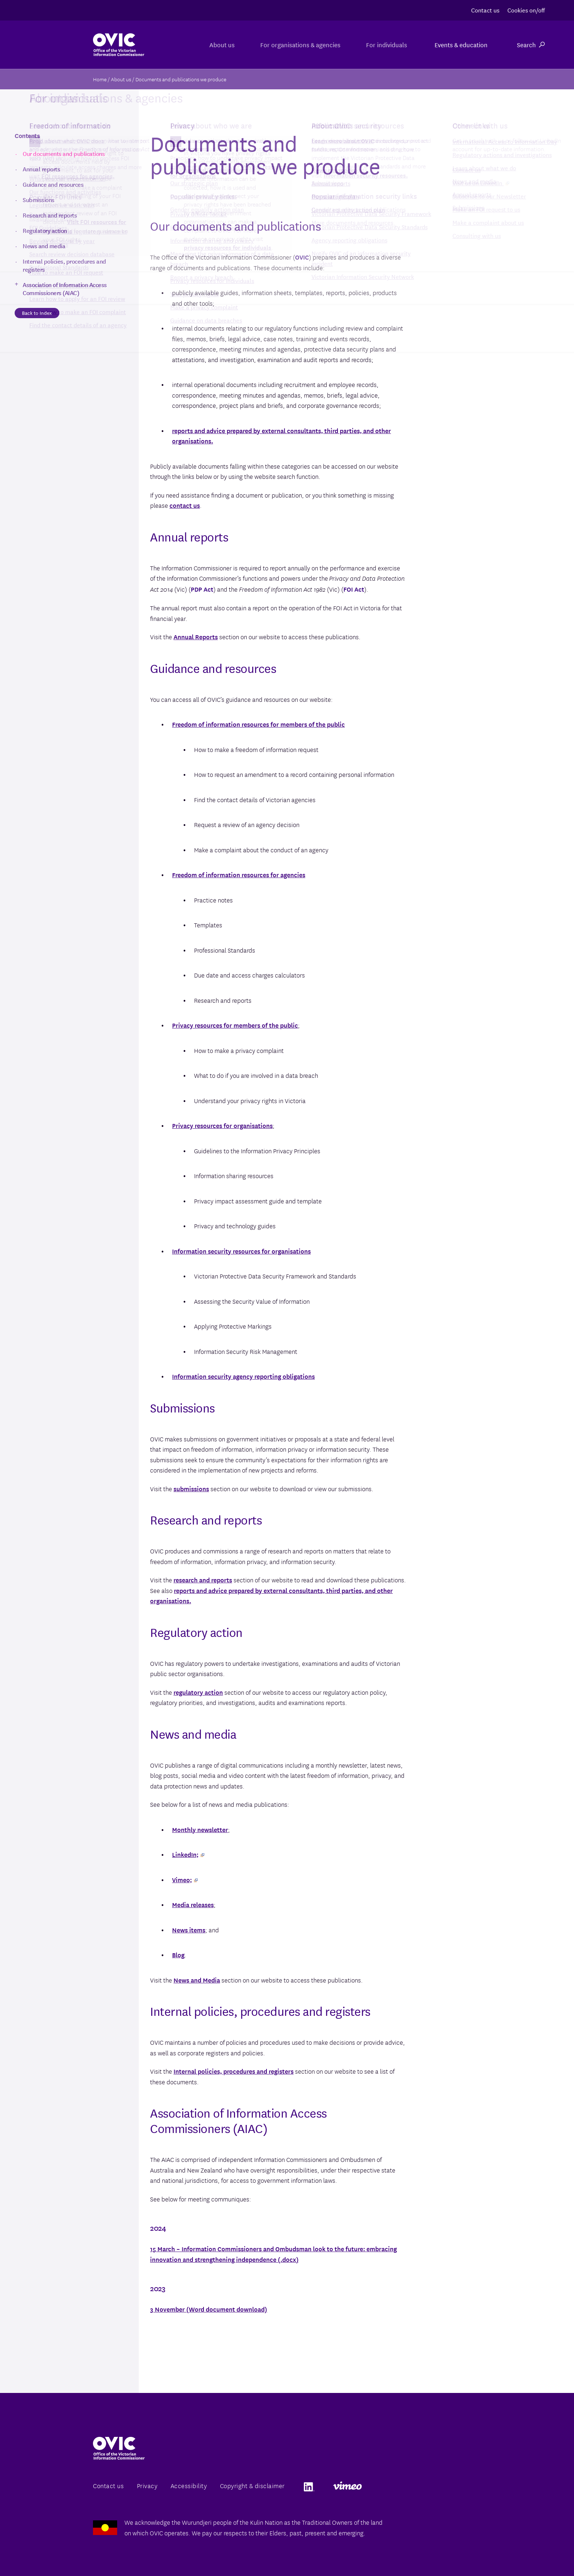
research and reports (203, 1579)
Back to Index (37, 312)
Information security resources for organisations (241, 1250)
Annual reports (41, 168)
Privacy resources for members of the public (235, 1025)
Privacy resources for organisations (222, 1125)
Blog (178, 1954)
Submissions (39, 199)
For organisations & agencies (295, 44)
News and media (44, 245)
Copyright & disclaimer (252, 2485)
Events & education (461, 44)
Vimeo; (185, 1879)
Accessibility (189, 2485)
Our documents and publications (64, 153)
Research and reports (50, 215)
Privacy (147, 2485)
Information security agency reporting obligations (243, 1376)
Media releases (193, 1904)
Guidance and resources (53, 184)
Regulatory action (45, 230)
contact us (184, 505)
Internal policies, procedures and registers (234, 2071)
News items (188, 1929)
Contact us (485, 9)
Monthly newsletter (200, 1829)
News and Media (197, 1979)
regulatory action (198, 1692)
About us (212, 44)
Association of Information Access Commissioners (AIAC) (65, 288)
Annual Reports (196, 636)
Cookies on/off (526, 9)
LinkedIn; (188, 1854)
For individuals (384, 44)
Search (531, 44)
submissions (191, 1488)
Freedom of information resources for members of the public (258, 724)
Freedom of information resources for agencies (238, 874)
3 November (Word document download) (208, 2308)
